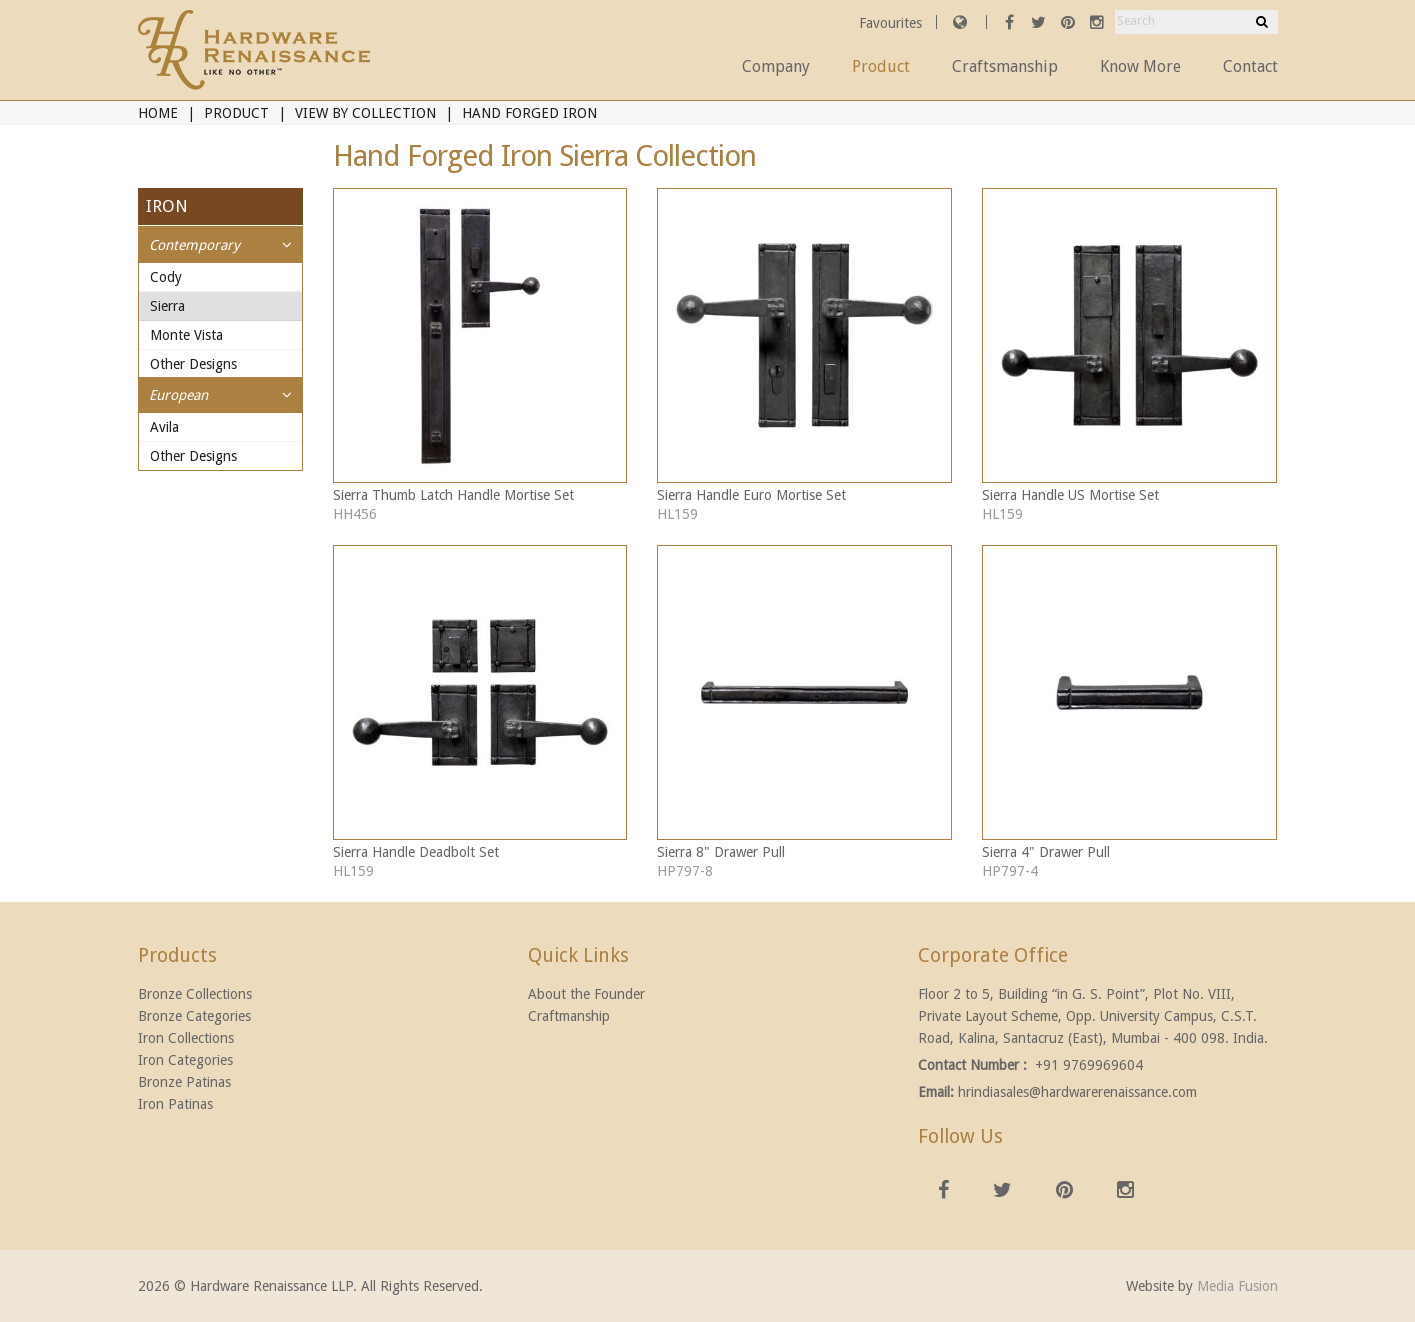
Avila (164, 427)
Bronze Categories (194, 1016)
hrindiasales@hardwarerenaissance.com (1077, 1092)
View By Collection (365, 113)
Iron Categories (185, 1060)
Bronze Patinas (184, 1082)
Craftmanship (569, 1016)
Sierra (167, 306)
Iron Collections (186, 1038)
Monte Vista (186, 335)
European (178, 395)
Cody (166, 277)
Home (158, 113)
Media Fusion (1237, 1286)
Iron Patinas (175, 1104)
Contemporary (194, 245)
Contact (1250, 66)
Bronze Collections (195, 994)
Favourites (892, 23)
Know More (1140, 66)
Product (881, 66)
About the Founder (586, 994)
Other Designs (193, 364)
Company (776, 66)
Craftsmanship (1005, 66)
